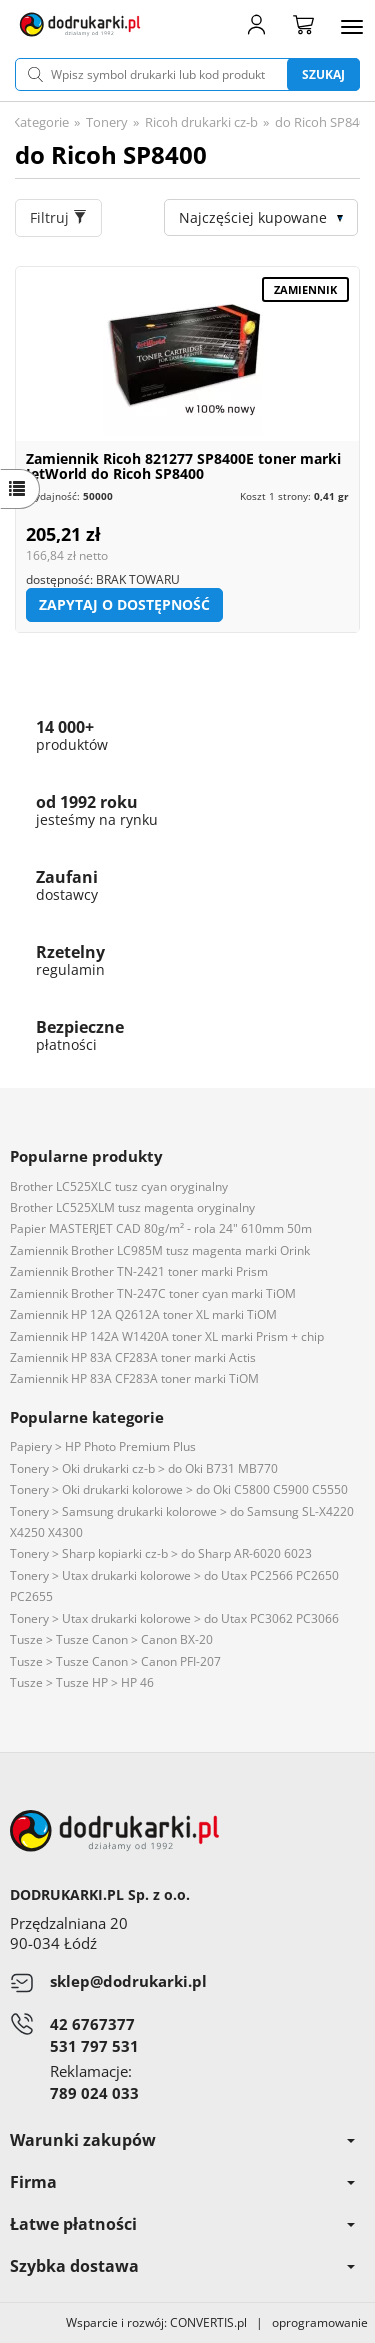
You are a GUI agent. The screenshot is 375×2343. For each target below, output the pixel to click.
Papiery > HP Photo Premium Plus (103, 1446)
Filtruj (58, 217)
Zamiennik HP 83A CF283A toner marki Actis (133, 1357)
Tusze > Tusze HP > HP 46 (82, 1682)
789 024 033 (94, 2093)
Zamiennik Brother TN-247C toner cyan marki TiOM (153, 1293)
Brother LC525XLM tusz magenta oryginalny (132, 1207)
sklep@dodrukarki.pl (128, 1981)
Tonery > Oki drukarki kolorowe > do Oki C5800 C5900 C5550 (179, 1489)
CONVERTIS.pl (208, 2322)
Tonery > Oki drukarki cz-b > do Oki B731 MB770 (144, 1468)
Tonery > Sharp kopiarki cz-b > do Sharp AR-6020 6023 (161, 1553)
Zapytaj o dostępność (124, 604)
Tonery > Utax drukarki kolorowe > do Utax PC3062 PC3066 (174, 1618)
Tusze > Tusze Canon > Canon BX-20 (111, 1639)
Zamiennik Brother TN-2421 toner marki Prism (139, 1271)
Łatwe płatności (182, 2224)
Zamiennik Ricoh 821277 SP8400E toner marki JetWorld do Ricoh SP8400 (183, 466)
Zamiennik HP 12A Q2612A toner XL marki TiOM (143, 1314)
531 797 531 (94, 2046)
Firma (182, 2182)
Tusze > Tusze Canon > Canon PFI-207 (115, 1661)
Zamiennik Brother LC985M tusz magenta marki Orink (160, 1250)
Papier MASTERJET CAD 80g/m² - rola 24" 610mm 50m (161, 1228)
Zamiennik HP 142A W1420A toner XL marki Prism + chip (167, 1336)
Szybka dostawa (182, 2266)
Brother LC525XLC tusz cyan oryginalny (119, 1186)
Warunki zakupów (182, 2140)
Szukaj (323, 74)
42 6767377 (92, 2024)
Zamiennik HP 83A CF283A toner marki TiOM (134, 1378)
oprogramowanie (323, 2322)
